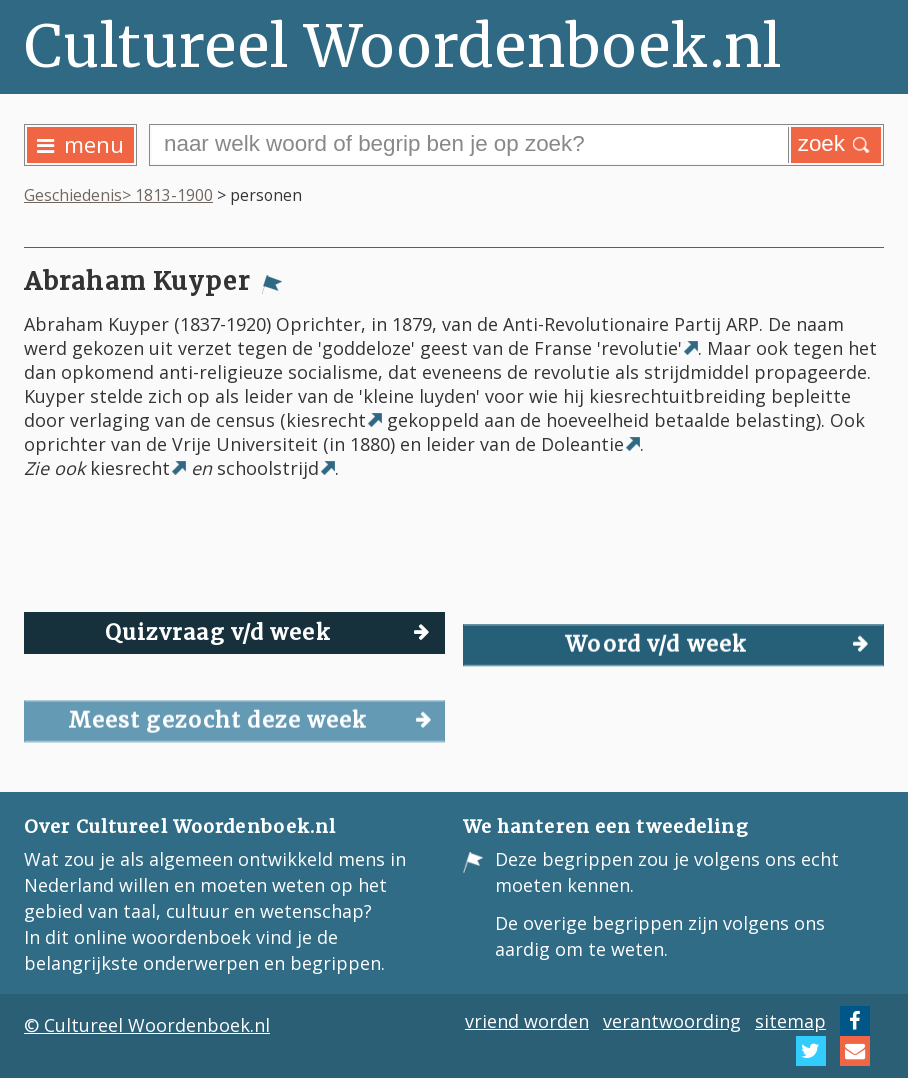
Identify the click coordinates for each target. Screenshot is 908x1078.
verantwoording (672, 1021)
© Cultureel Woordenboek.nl (147, 1025)
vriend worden (527, 1021)
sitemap (790, 1021)
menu (80, 144)
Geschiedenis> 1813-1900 (118, 195)
